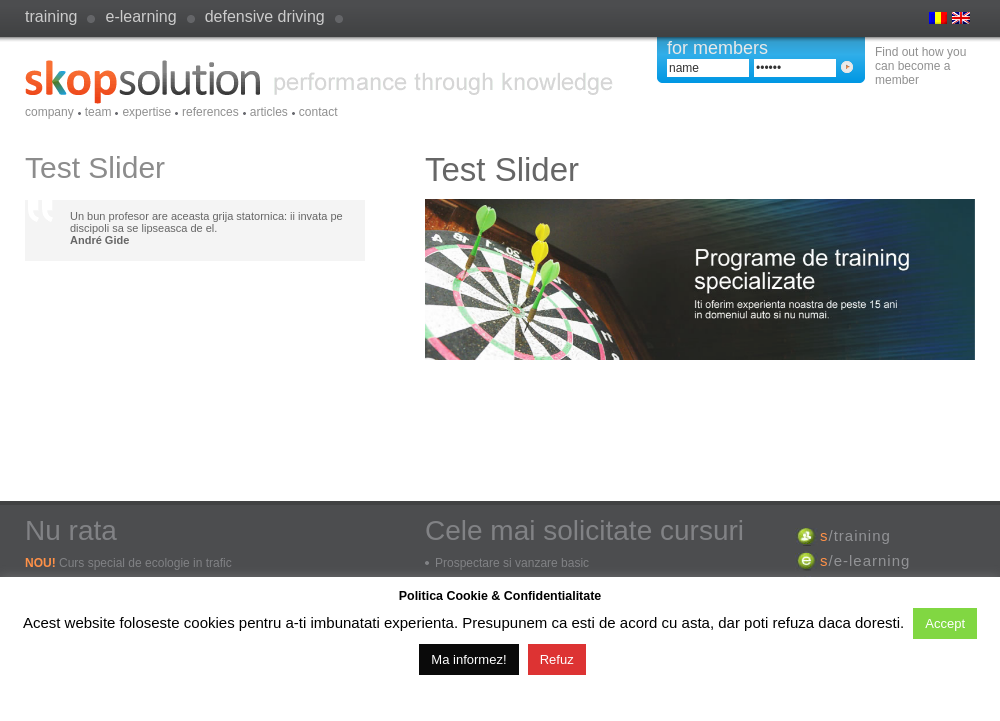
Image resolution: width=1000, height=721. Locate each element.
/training (855, 535)
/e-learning (865, 560)
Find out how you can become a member (920, 66)
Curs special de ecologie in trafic (145, 563)
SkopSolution (319, 82)
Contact (318, 112)
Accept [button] (945, 623)
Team (98, 112)
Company (49, 112)
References (210, 112)
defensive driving (265, 16)
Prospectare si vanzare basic (512, 563)
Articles (269, 112)
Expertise (146, 112)
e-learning (140, 16)
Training (51, 16)
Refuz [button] (557, 659)
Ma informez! (468, 659)
